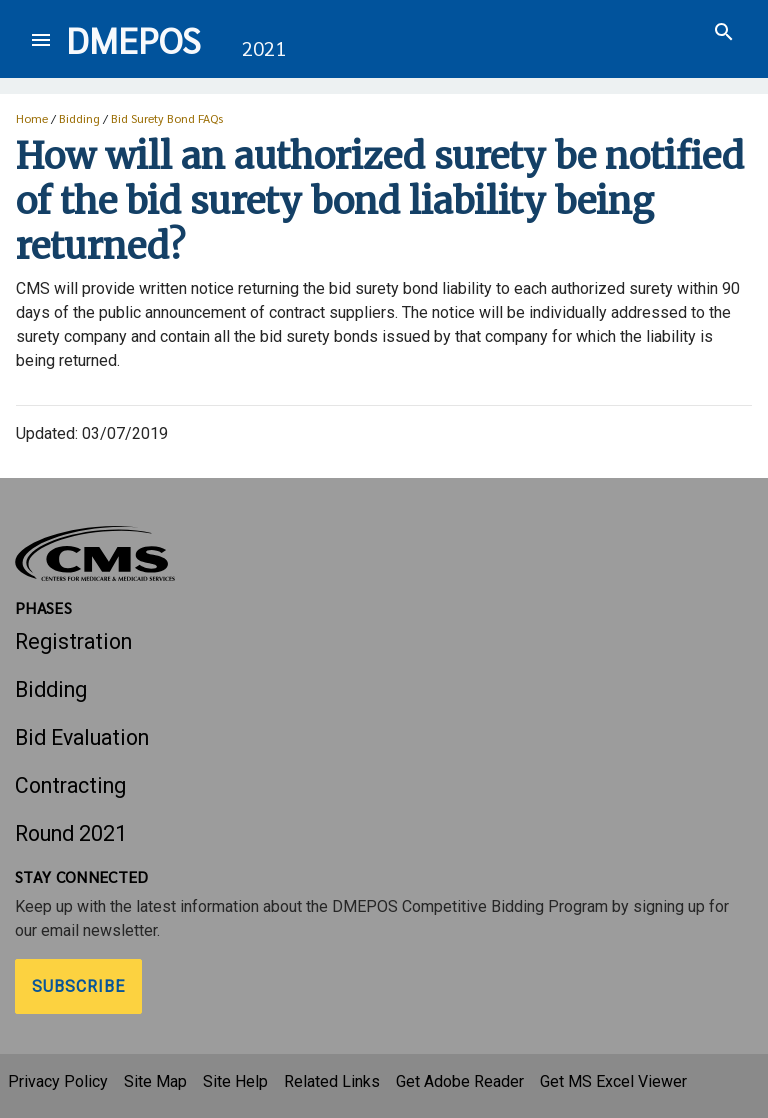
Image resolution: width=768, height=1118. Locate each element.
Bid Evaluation (82, 737)
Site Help (235, 1081)
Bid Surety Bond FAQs (167, 118)
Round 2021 (71, 833)
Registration (73, 641)
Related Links (332, 1081)
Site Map (155, 1081)
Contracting (70, 785)
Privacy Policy (58, 1081)
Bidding (79, 118)
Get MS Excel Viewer (613, 1081)
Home (32, 118)
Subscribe (78, 986)
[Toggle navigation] (41, 39)
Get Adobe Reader (460, 1081)
